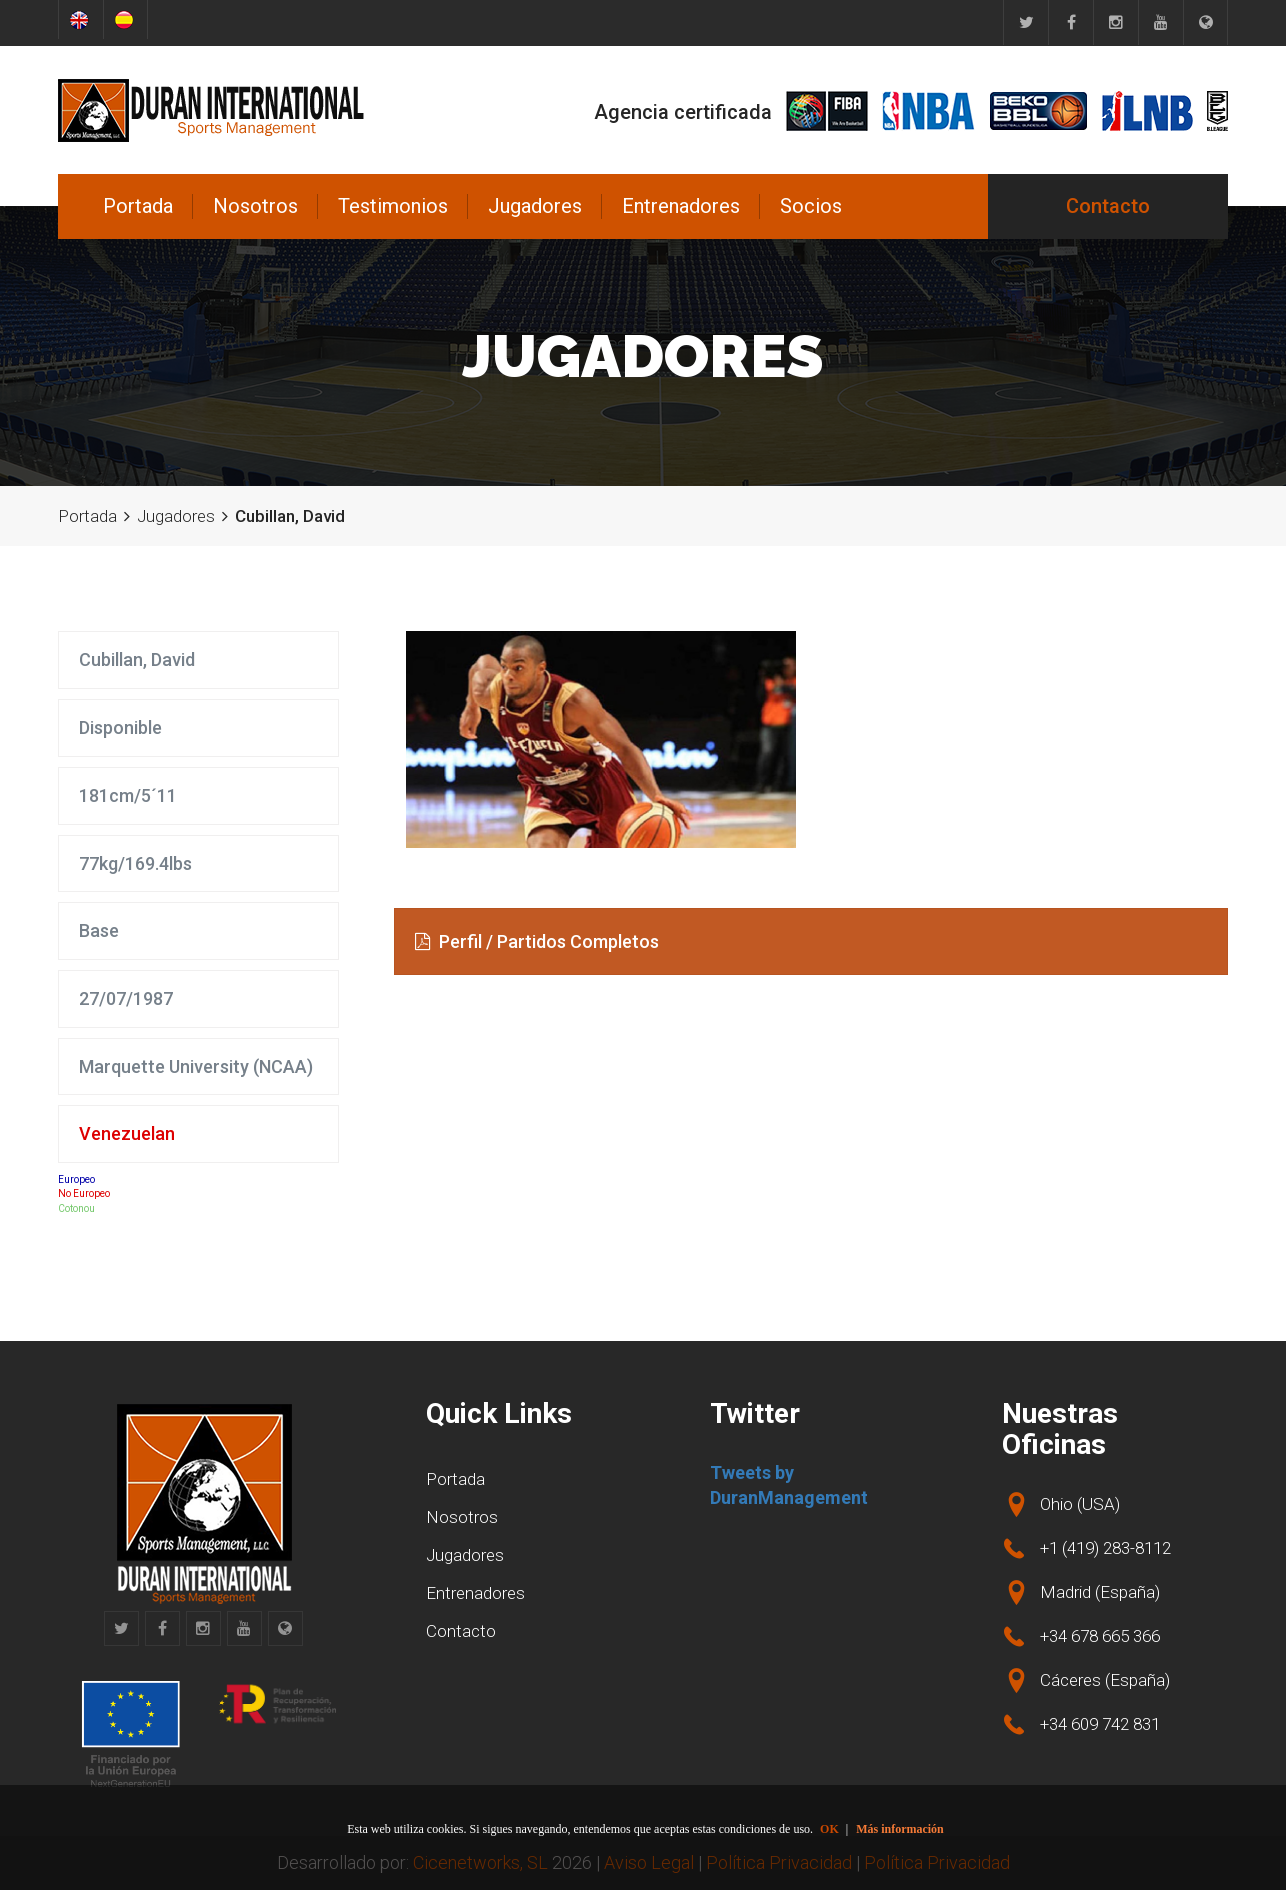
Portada (138, 206)
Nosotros (255, 206)
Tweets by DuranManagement (789, 1485)
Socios (811, 206)
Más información (900, 1829)
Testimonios (393, 206)
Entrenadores (681, 206)
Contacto (1108, 206)
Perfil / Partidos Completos (537, 941)
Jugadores (535, 206)
